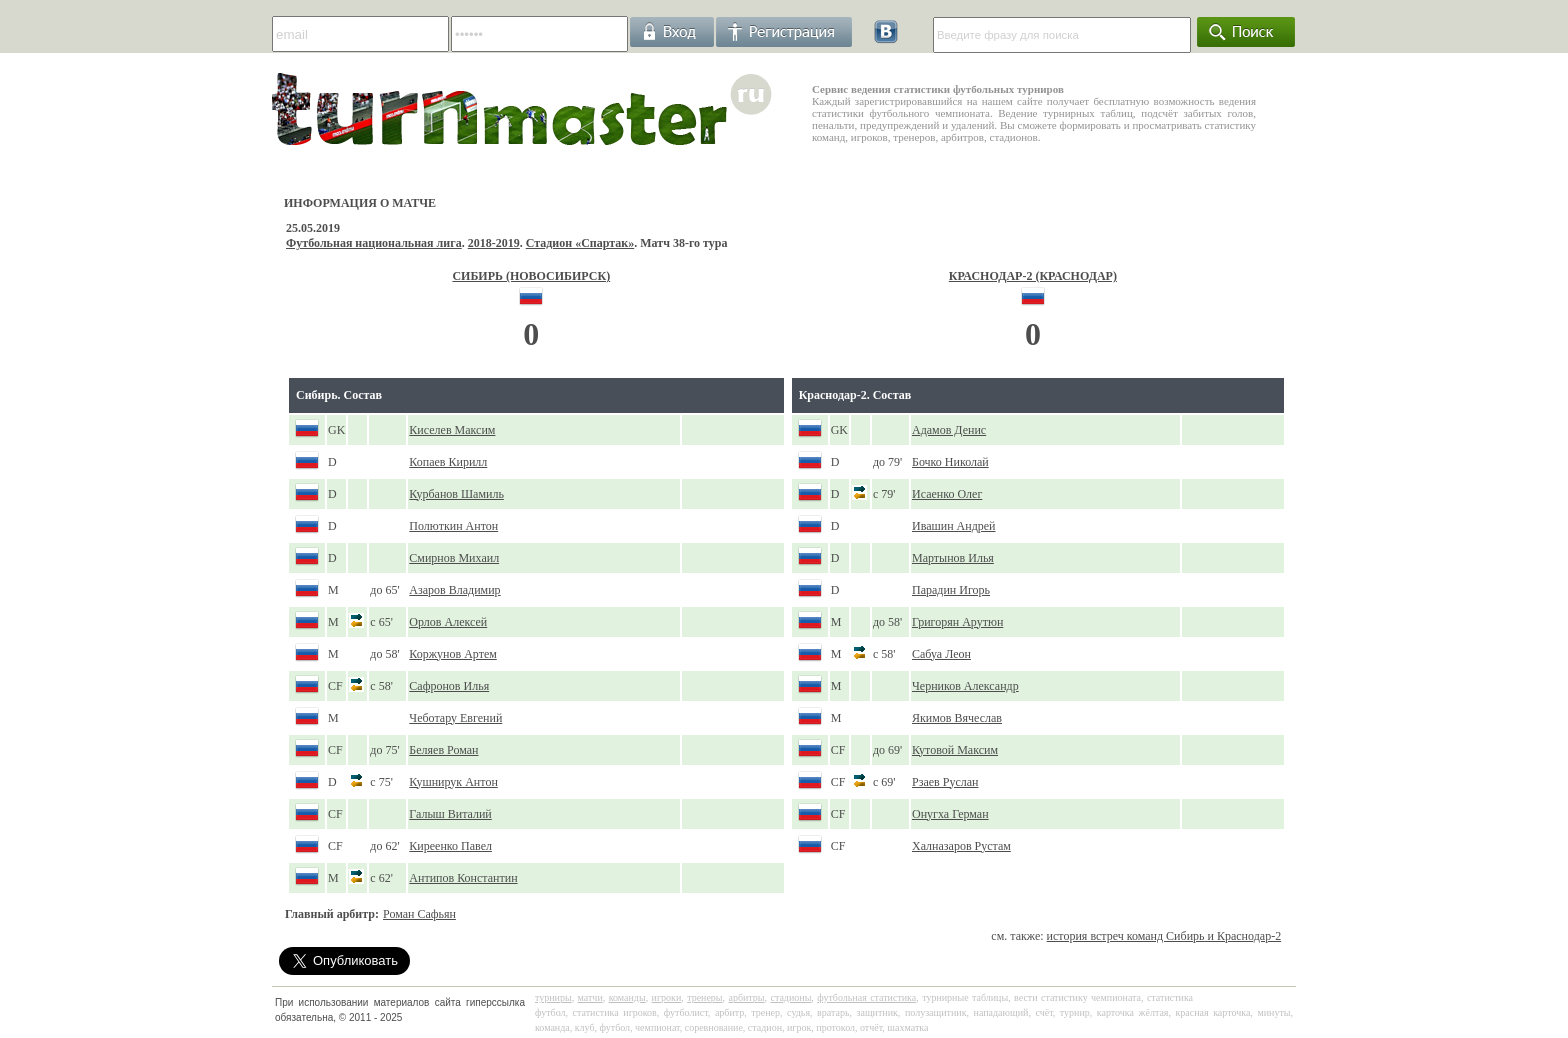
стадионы (790, 997)
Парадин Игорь (951, 590)
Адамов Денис (949, 430)
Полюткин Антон (453, 526)
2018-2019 (494, 243)
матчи (590, 997)
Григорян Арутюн (957, 622)
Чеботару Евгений (455, 718)
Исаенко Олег (947, 494)
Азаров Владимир (454, 590)
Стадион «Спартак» (580, 243)
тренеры (704, 997)
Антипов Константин (463, 878)
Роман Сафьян (419, 914)
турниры (553, 997)
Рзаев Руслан (945, 782)
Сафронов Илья (449, 686)
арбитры (746, 997)
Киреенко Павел (450, 846)
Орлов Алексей (448, 622)
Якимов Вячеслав (957, 718)
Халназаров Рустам (961, 846)
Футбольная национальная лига (374, 243)
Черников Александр (965, 686)
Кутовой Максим (955, 750)
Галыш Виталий (450, 814)
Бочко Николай (950, 462)
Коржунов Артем (452, 654)
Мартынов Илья (953, 558)
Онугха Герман (950, 814)
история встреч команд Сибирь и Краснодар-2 (1164, 936)
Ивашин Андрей (954, 526)
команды (627, 997)
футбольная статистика (866, 997)
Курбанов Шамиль (456, 494)
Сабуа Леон (941, 654)
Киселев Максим (452, 430)
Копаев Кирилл (448, 462)
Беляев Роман (443, 750)
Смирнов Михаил (454, 558)
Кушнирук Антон (453, 782)
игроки (667, 997)
